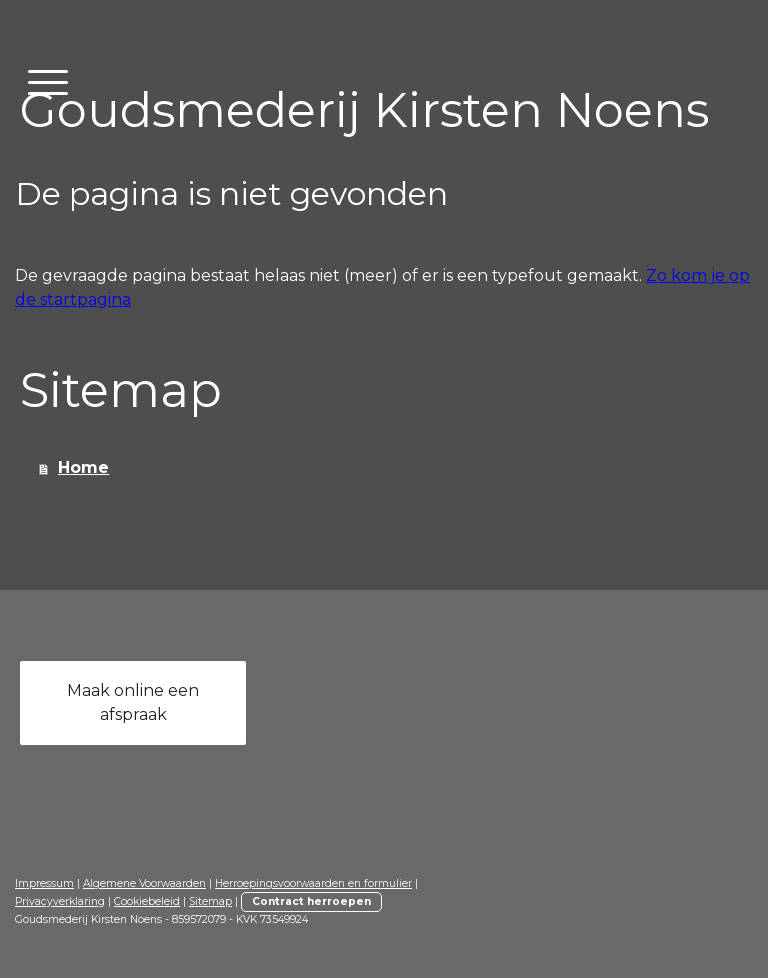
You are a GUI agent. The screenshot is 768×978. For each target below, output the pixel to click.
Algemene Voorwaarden (144, 883)
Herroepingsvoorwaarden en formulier (313, 883)
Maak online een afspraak (133, 702)
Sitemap (210, 901)
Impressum (44, 883)
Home (83, 467)
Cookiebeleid (147, 901)
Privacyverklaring (60, 901)
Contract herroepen (311, 901)
